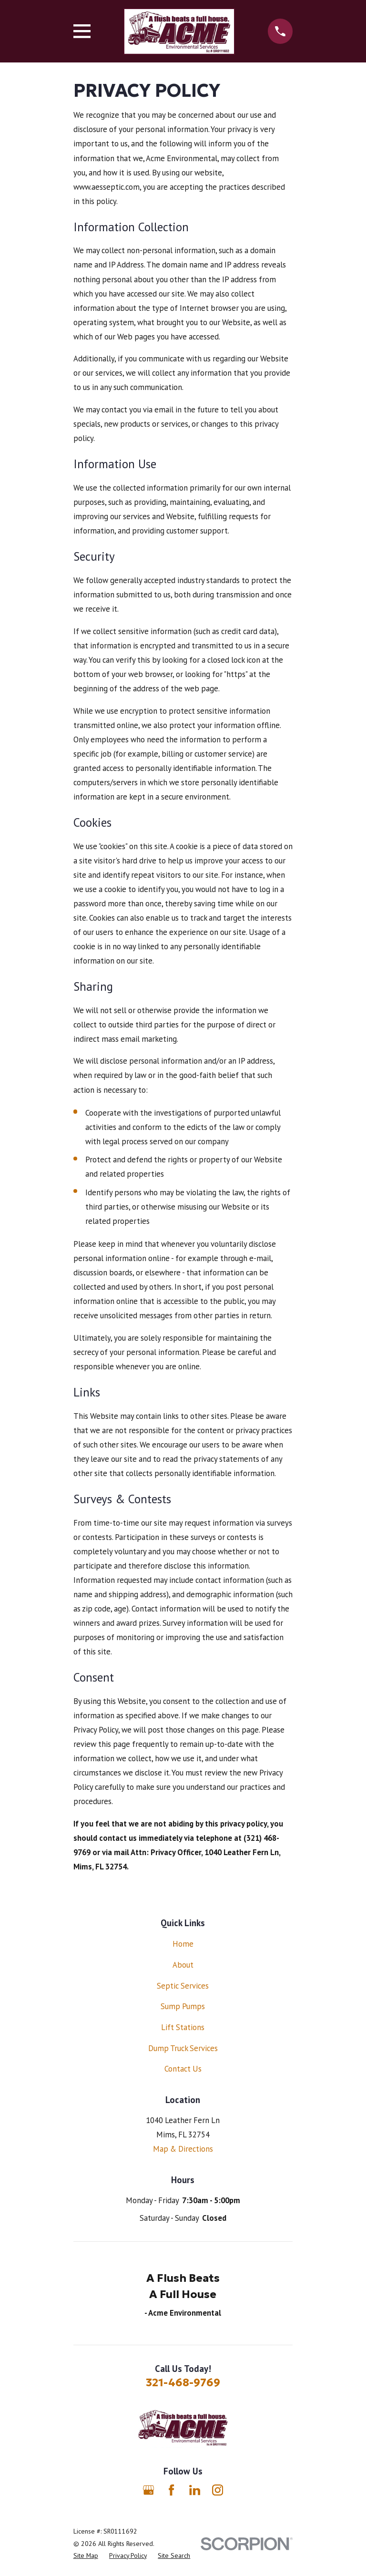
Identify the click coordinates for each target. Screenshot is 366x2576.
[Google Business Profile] (148, 2489)
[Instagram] (217, 2489)
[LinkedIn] (194, 2489)
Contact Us (183, 2068)
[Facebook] (171, 2489)
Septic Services (183, 1986)
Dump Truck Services (183, 2048)
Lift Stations (182, 2027)
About (183, 1965)
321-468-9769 (183, 2382)
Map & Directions (183, 2149)
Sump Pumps (183, 2006)
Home (183, 1944)
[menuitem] (85, 2556)
